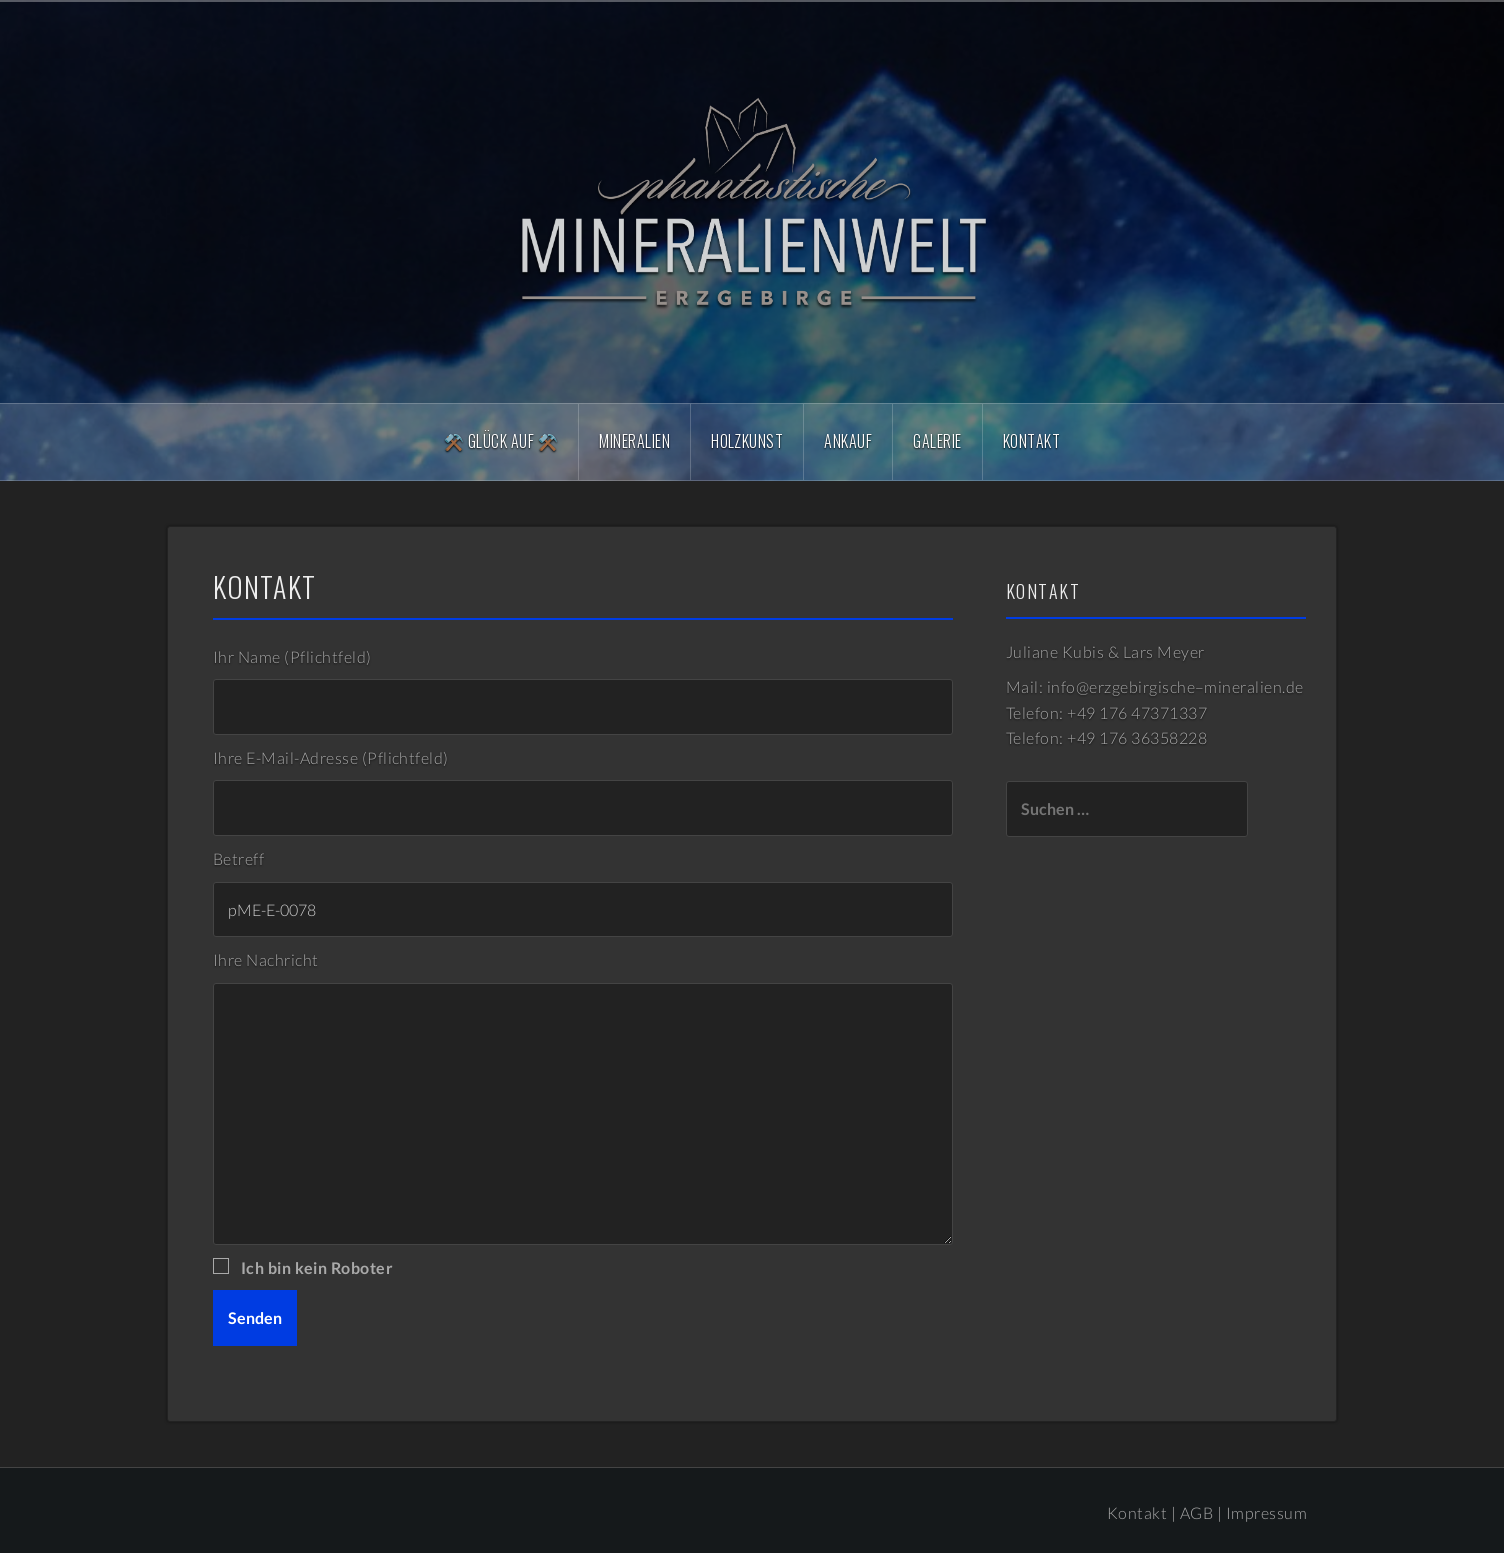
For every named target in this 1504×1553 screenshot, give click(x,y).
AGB (1196, 1512)
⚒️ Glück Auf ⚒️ (501, 441)
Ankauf (848, 441)
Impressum (1266, 1512)
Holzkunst (747, 441)
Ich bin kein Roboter (315, 1267)
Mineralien (634, 441)
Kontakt (1031, 441)
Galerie (937, 441)
